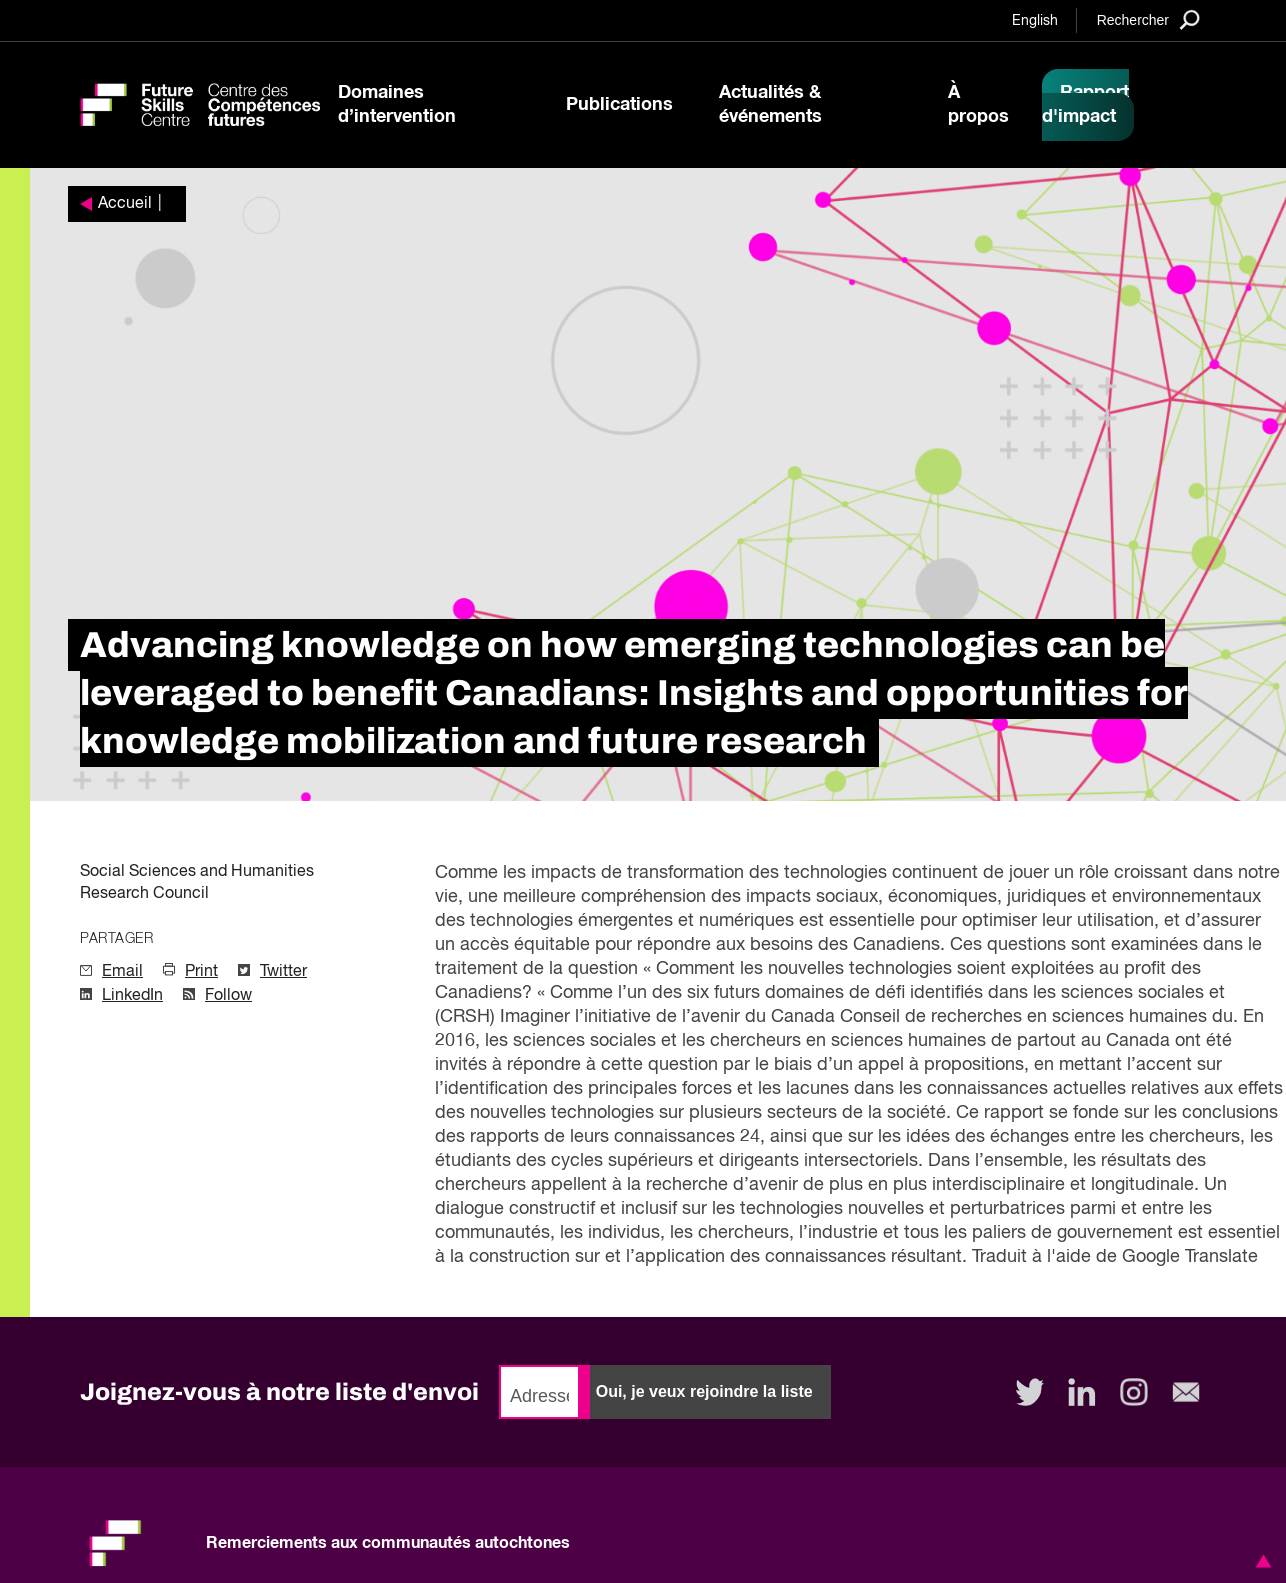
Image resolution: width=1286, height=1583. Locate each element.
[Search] (1148, 19)
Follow (228, 996)
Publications (619, 105)
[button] (1260, 1561)
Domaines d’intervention (397, 105)
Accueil (125, 204)
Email (122, 972)
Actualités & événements (770, 105)
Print (201, 972)
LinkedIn (132, 996)
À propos (978, 105)
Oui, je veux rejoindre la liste (704, 1391)
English (1035, 21)
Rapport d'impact (1085, 105)
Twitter (283, 972)
